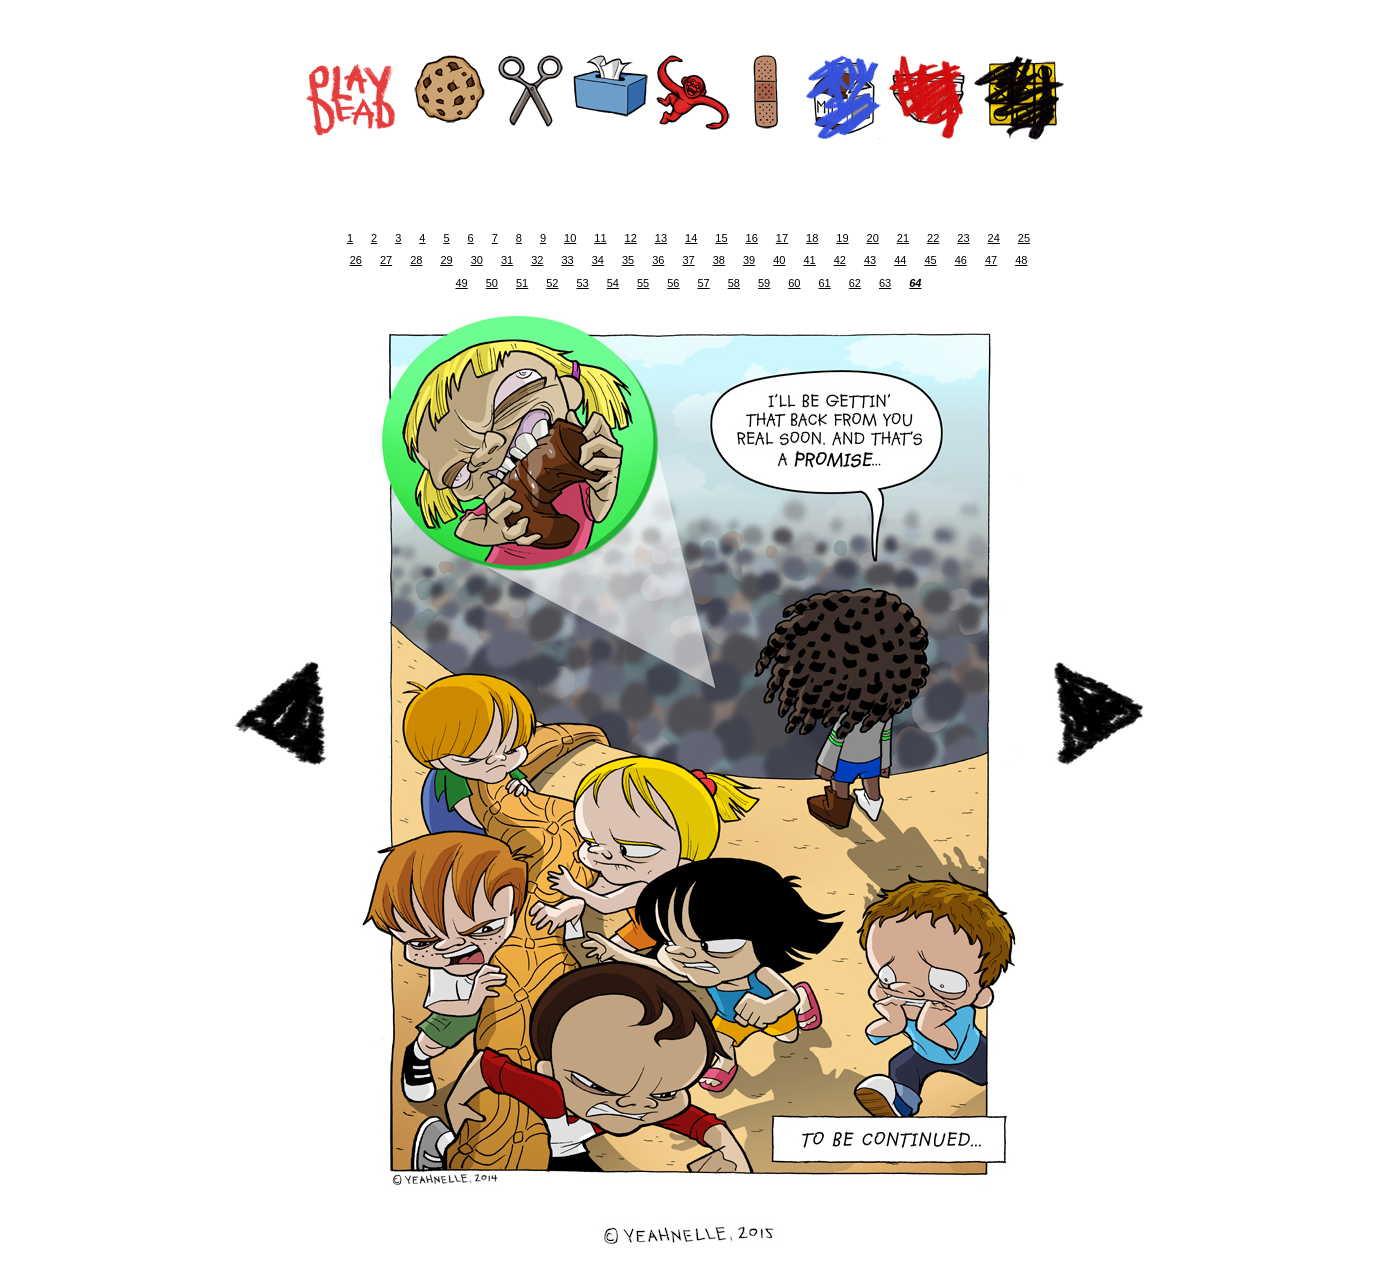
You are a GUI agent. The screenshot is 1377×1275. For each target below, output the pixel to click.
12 (631, 238)
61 (825, 283)
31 (507, 260)
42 (840, 260)
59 (764, 283)
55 (643, 283)
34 (598, 260)
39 (749, 260)
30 (477, 260)
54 (613, 283)
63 (885, 283)
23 (963, 238)
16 (752, 238)
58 (734, 283)
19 (842, 238)
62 (855, 283)
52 (552, 283)
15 (721, 238)
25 (1024, 238)
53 (583, 283)
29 (446, 260)
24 (994, 238)
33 (567, 260)
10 (570, 238)
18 (812, 238)
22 (933, 238)
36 (658, 260)
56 (673, 283)
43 (870, 260)
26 (356, 260)
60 (794, 283)
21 (903, 238)
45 (930, 260)
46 (961, 260)
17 (782, 238)
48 (1021, 260)
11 (600, 238)
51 (522, 283)
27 (386, 260)
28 (416, 260)
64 (915, 283)
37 (688, 260)
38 (719, 260)
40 (779, 260)
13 (661, 238)
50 (492, 283)
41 (809, 260)
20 (873, 238)
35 (628, 260)
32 (537, 260)
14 (691, 238)
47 (991, 260)
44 (900, 260)
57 (704, 283)
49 (462, 283)
